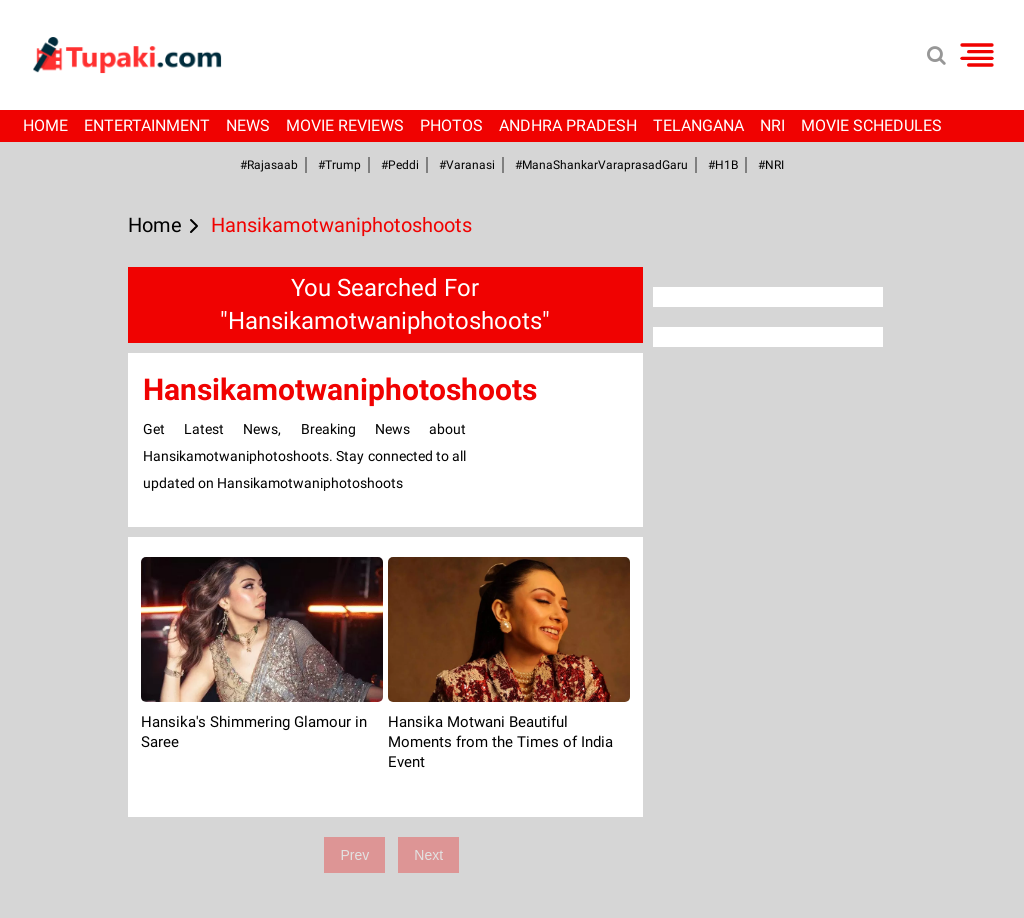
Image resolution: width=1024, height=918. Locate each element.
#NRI (771, 165)
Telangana (698, 125)
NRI (772, 125)
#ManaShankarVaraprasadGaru (601, 165)
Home (45, 125)
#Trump (339, 165)
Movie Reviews (345, 125)
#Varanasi (467, 165)
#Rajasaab (269, 165)
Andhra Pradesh (568, 125)
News (248, 125)
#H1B (723, 165)
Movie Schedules (871, 125)
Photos (451, 125)
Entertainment (147, 125)
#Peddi (400, 165)
